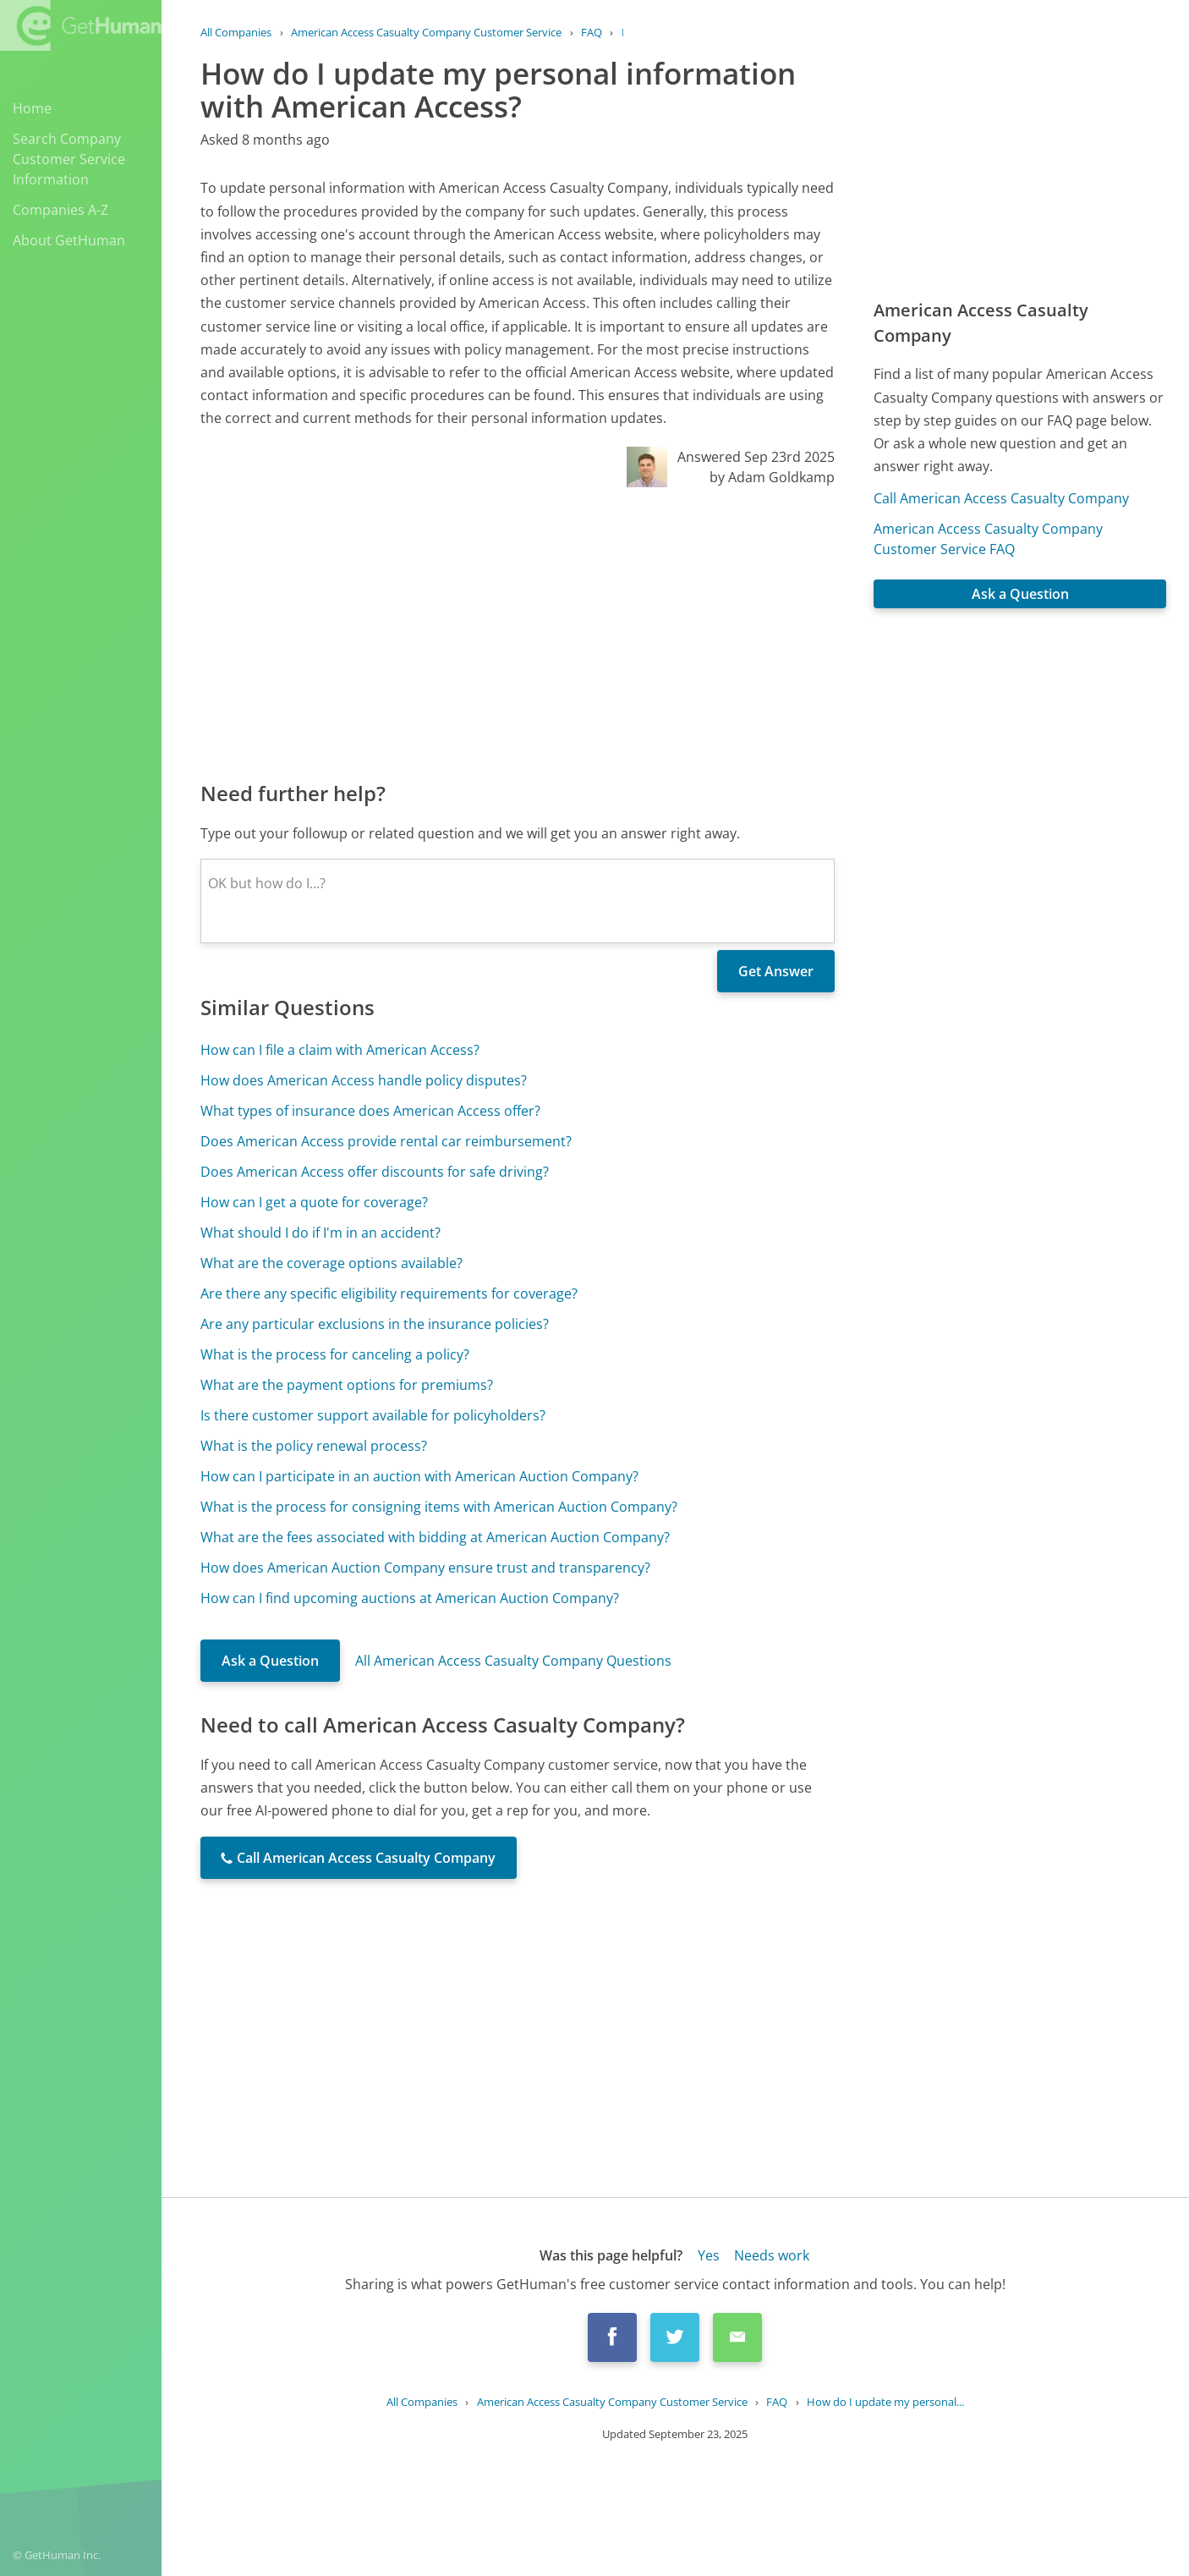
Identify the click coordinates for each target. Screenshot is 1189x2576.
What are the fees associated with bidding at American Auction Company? (435, 1537)
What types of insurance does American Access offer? (370, 1110)
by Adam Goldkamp (772, 477)
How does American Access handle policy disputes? (363, 1080)
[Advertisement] (517, 632)
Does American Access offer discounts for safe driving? (374, 1171)
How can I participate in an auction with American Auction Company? (419, 1476)
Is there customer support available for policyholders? (372, 1415)
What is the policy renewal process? (313, 1445)
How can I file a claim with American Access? (339, 1050)
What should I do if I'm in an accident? (320, 1232)
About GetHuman (69, 240)
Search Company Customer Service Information (69, 159)
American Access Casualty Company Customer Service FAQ (988, 538)
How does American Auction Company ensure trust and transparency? (425, 1567)
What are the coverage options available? (331, 1263)
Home (32, 108)
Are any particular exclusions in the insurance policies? (374, 1324)
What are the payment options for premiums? (346, 1385)
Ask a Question (270, 1660)
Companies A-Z (60, 209)
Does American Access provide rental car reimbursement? (386, 1141)
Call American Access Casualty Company (1001, 498)
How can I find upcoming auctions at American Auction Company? (409, 1598)
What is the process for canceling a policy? (334, 1354)
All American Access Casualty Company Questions (513, 1660)
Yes (709, 2255)
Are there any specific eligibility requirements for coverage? (389, 1293)
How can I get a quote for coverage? (314, 1202)
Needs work (771, 2255)
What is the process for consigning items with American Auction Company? (438, 1506)
